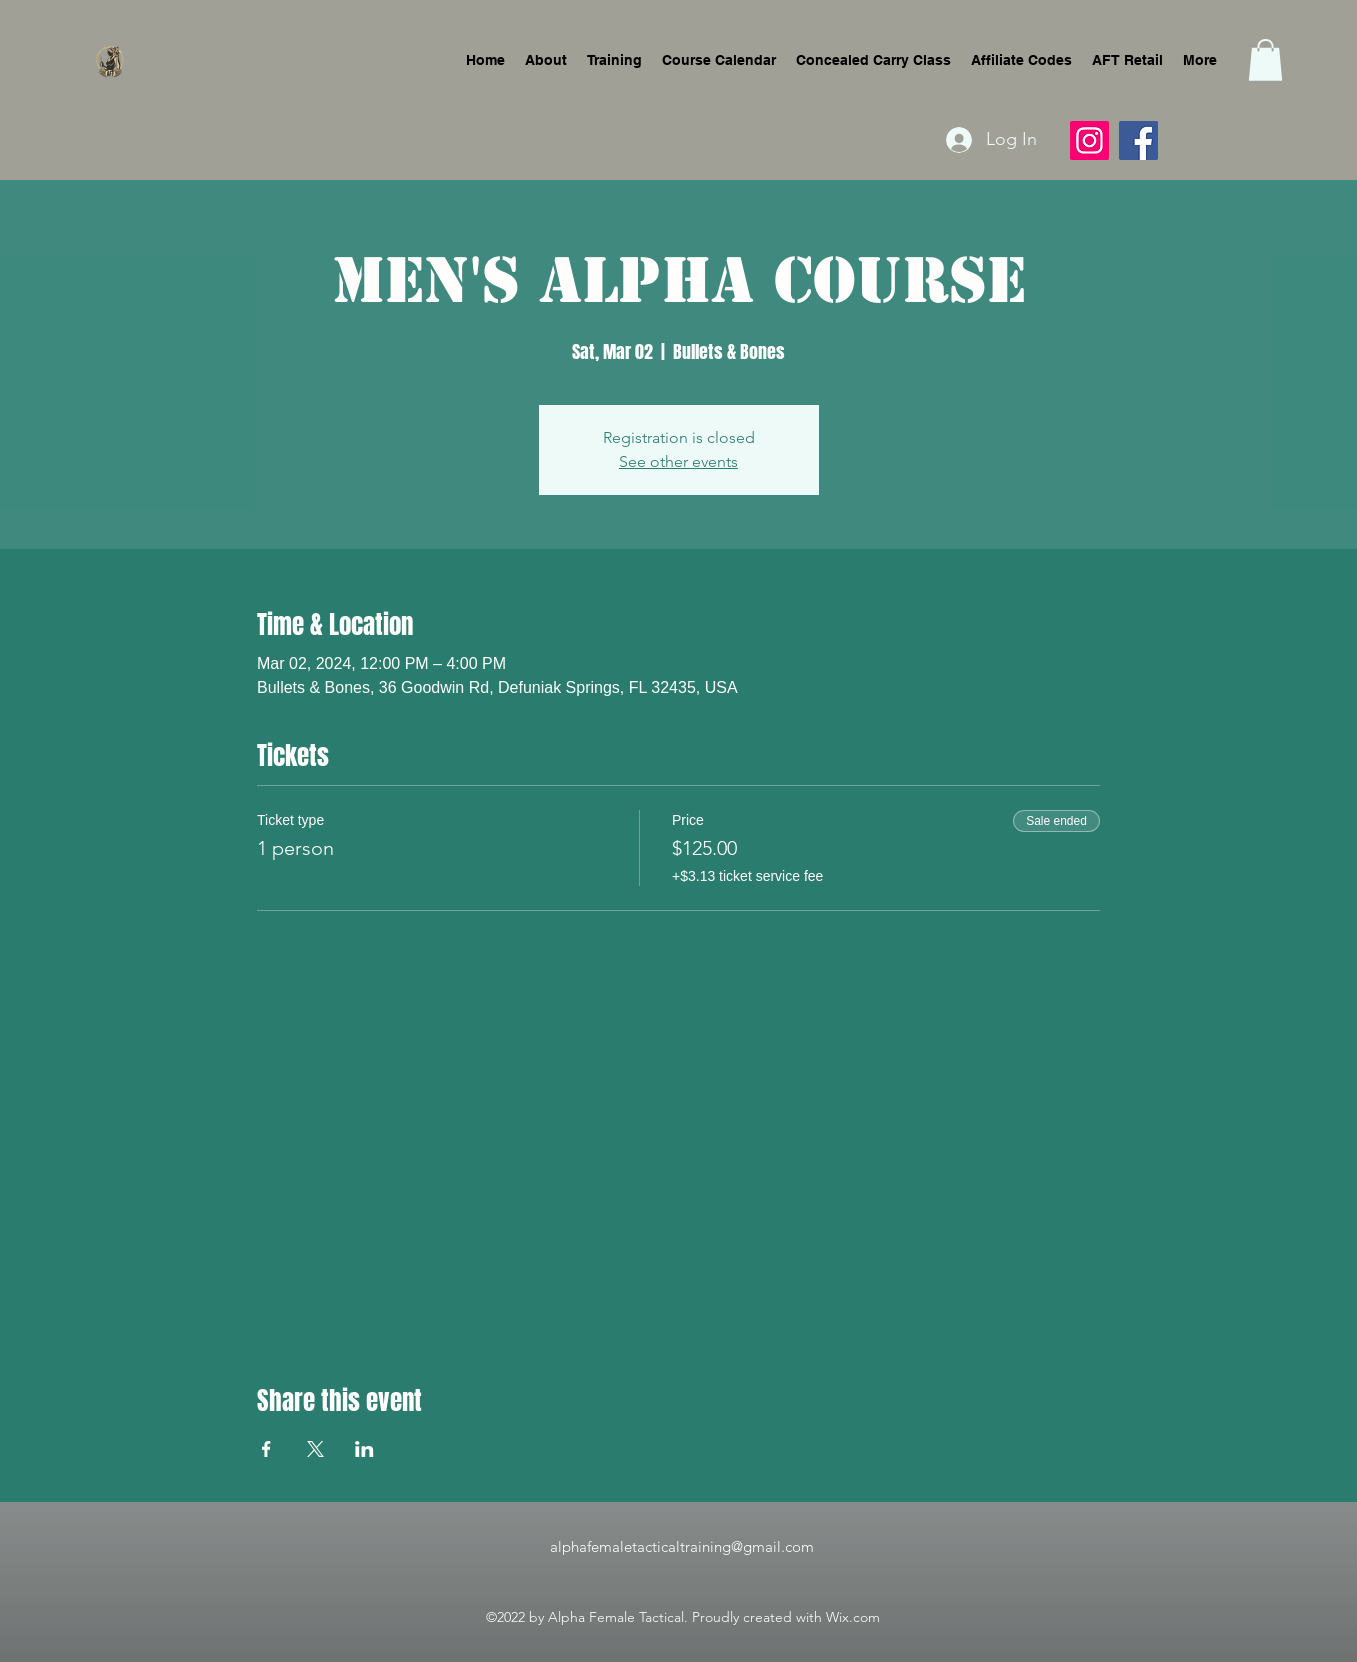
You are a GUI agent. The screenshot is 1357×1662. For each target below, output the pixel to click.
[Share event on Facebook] (266, 1449)
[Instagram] (1089, 140)
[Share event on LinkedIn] (364, 1449)
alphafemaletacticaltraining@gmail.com (682, 1546)
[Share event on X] (315, 1449)
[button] (1265, 60)
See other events (678, 461)
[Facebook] (1138, 140)
